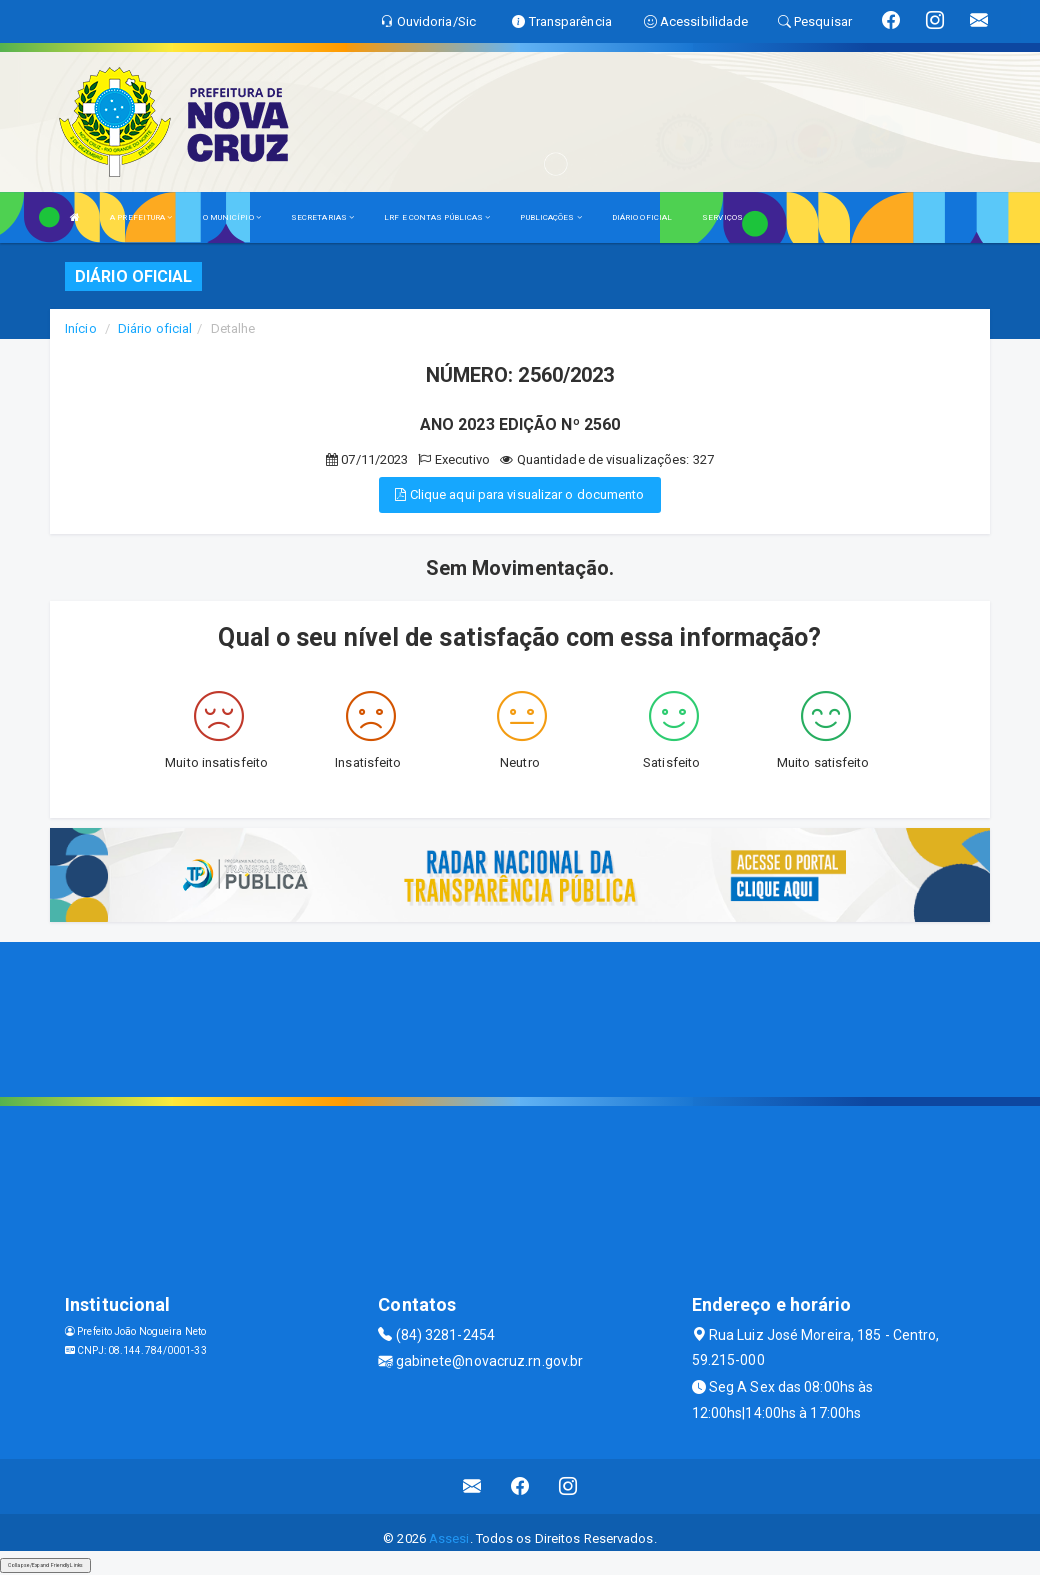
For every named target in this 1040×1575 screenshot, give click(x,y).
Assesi (449, 1538)
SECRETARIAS (322, 217)
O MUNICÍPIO (232, 217)
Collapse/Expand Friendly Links (45, 1565)
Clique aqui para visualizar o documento (519, 494)
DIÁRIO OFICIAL (642, 217)
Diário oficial (155, 328)
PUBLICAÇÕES (550, 217)
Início (81, 328)
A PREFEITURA (141, 217)
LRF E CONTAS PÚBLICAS (437, 217)
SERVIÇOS (722, 217)
